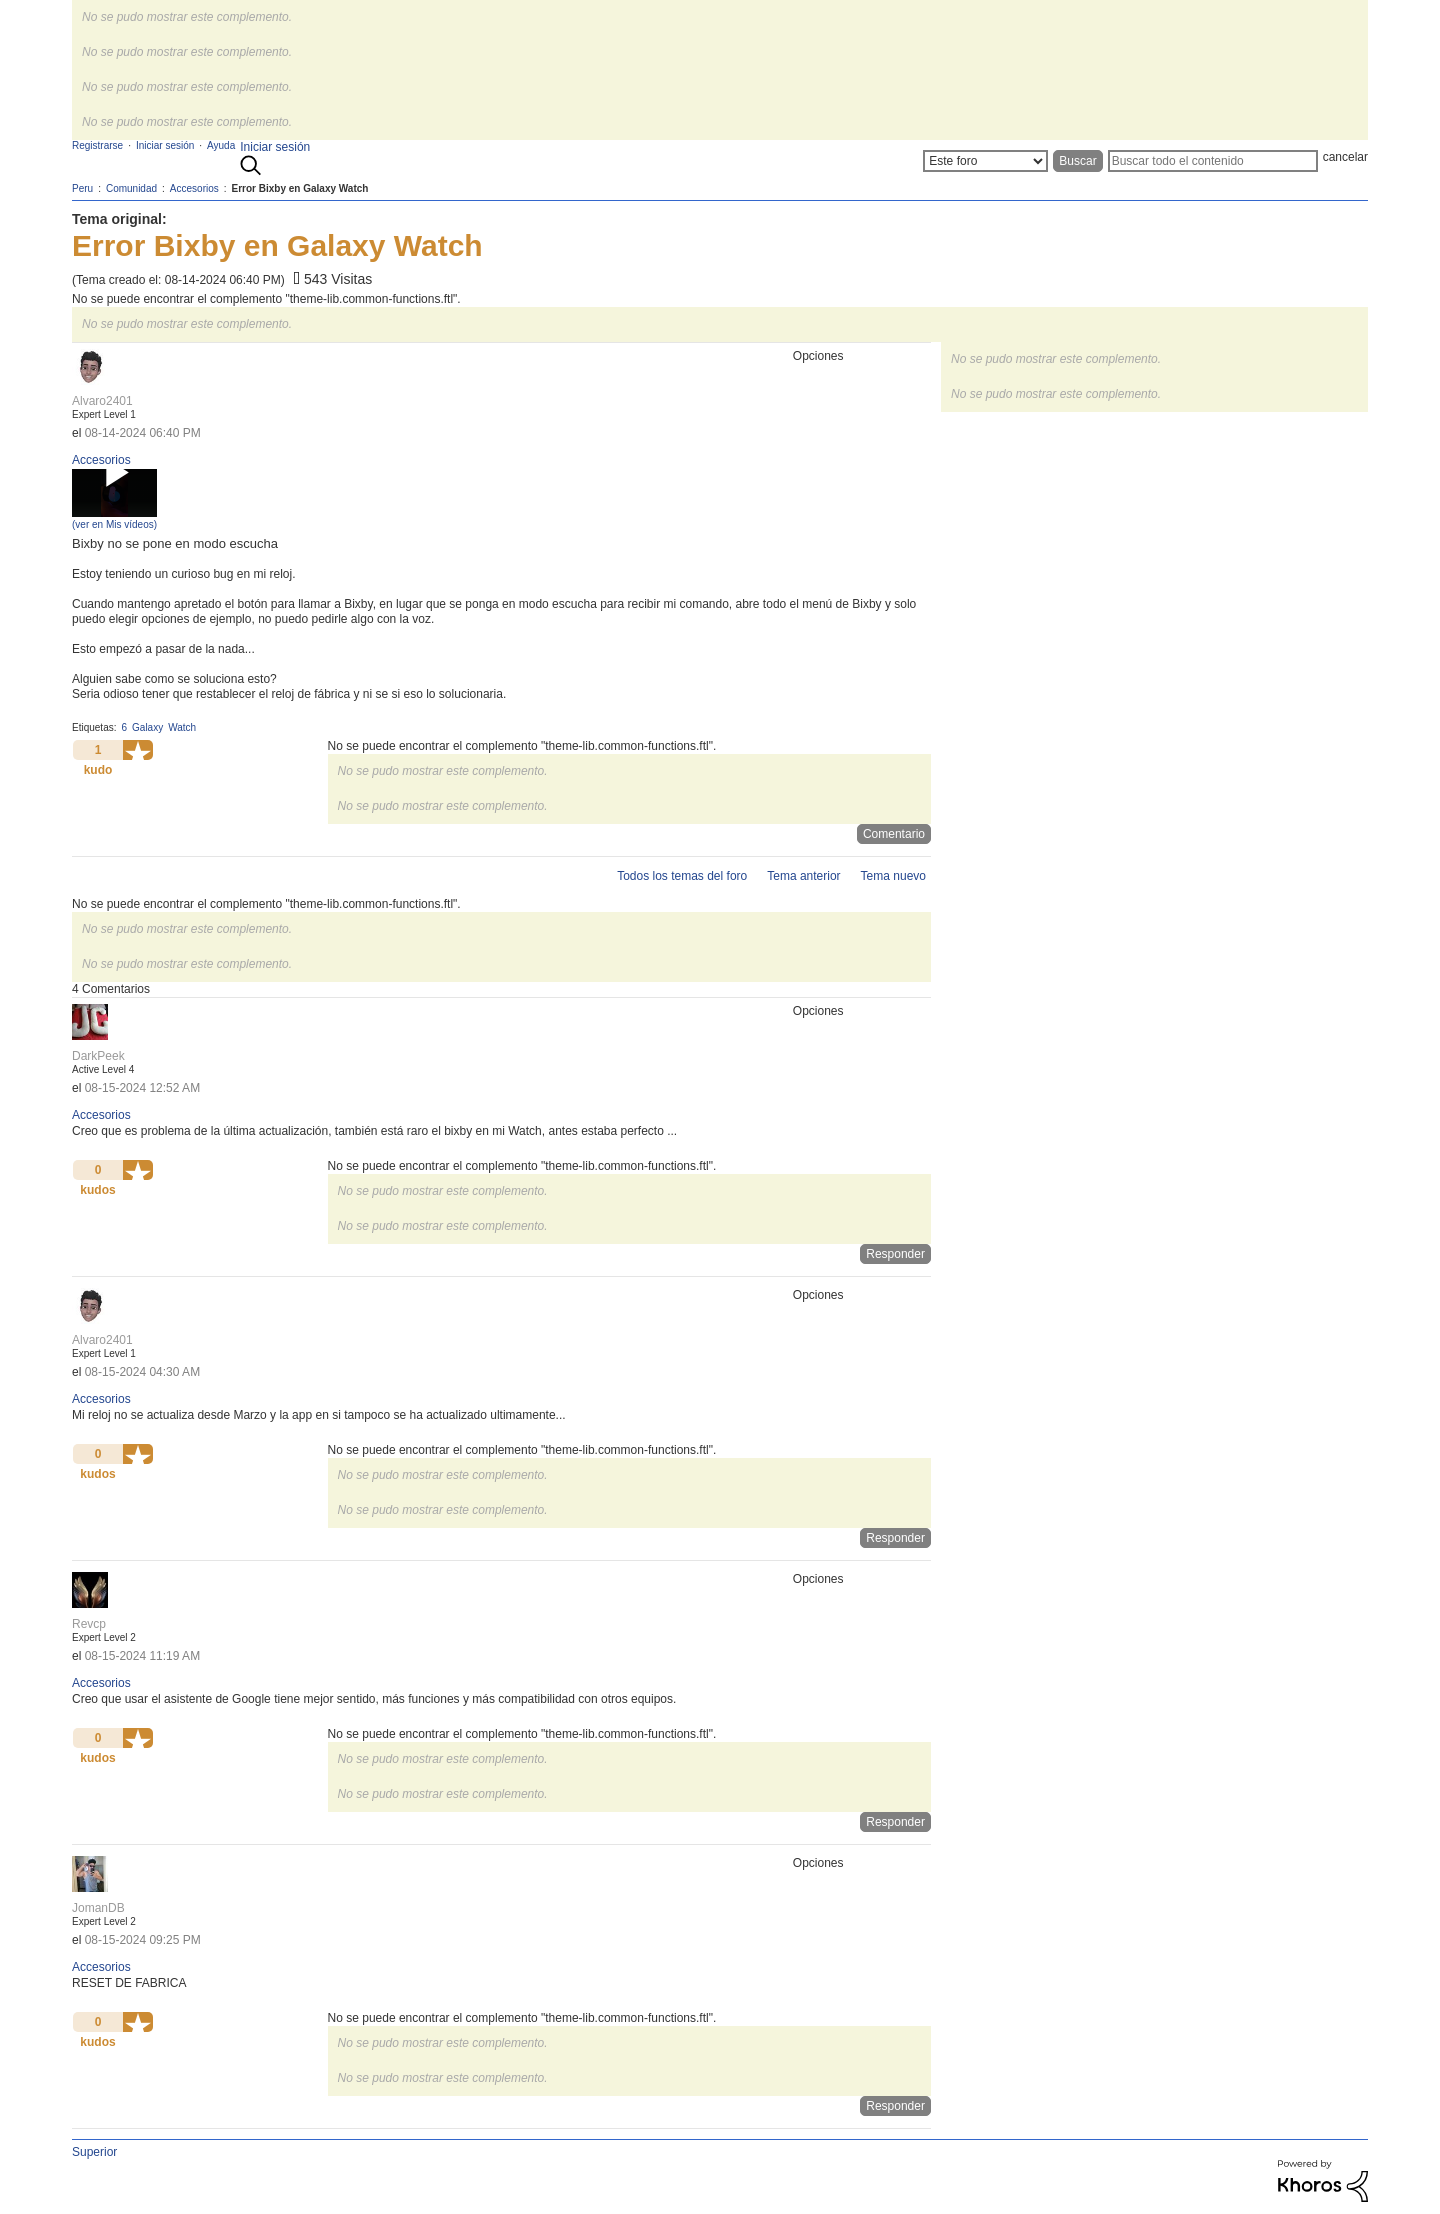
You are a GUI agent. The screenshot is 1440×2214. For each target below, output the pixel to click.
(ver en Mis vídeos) (114, 524)
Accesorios (101, 460)
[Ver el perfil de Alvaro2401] (102, 401)
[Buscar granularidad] (985, 161)
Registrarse (97, 145)
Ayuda (221, 145)
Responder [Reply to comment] (895, 1254)
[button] (138, 750)
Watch (182, 727)
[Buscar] (1213, 161)
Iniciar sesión (275, 147)
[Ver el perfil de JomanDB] (98, 1908)
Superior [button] (94, 2152)
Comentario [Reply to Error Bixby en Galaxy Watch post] (894, 834)
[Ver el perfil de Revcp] (89, 1624)
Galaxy (147, 727)
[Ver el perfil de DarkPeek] (98, 1056)
